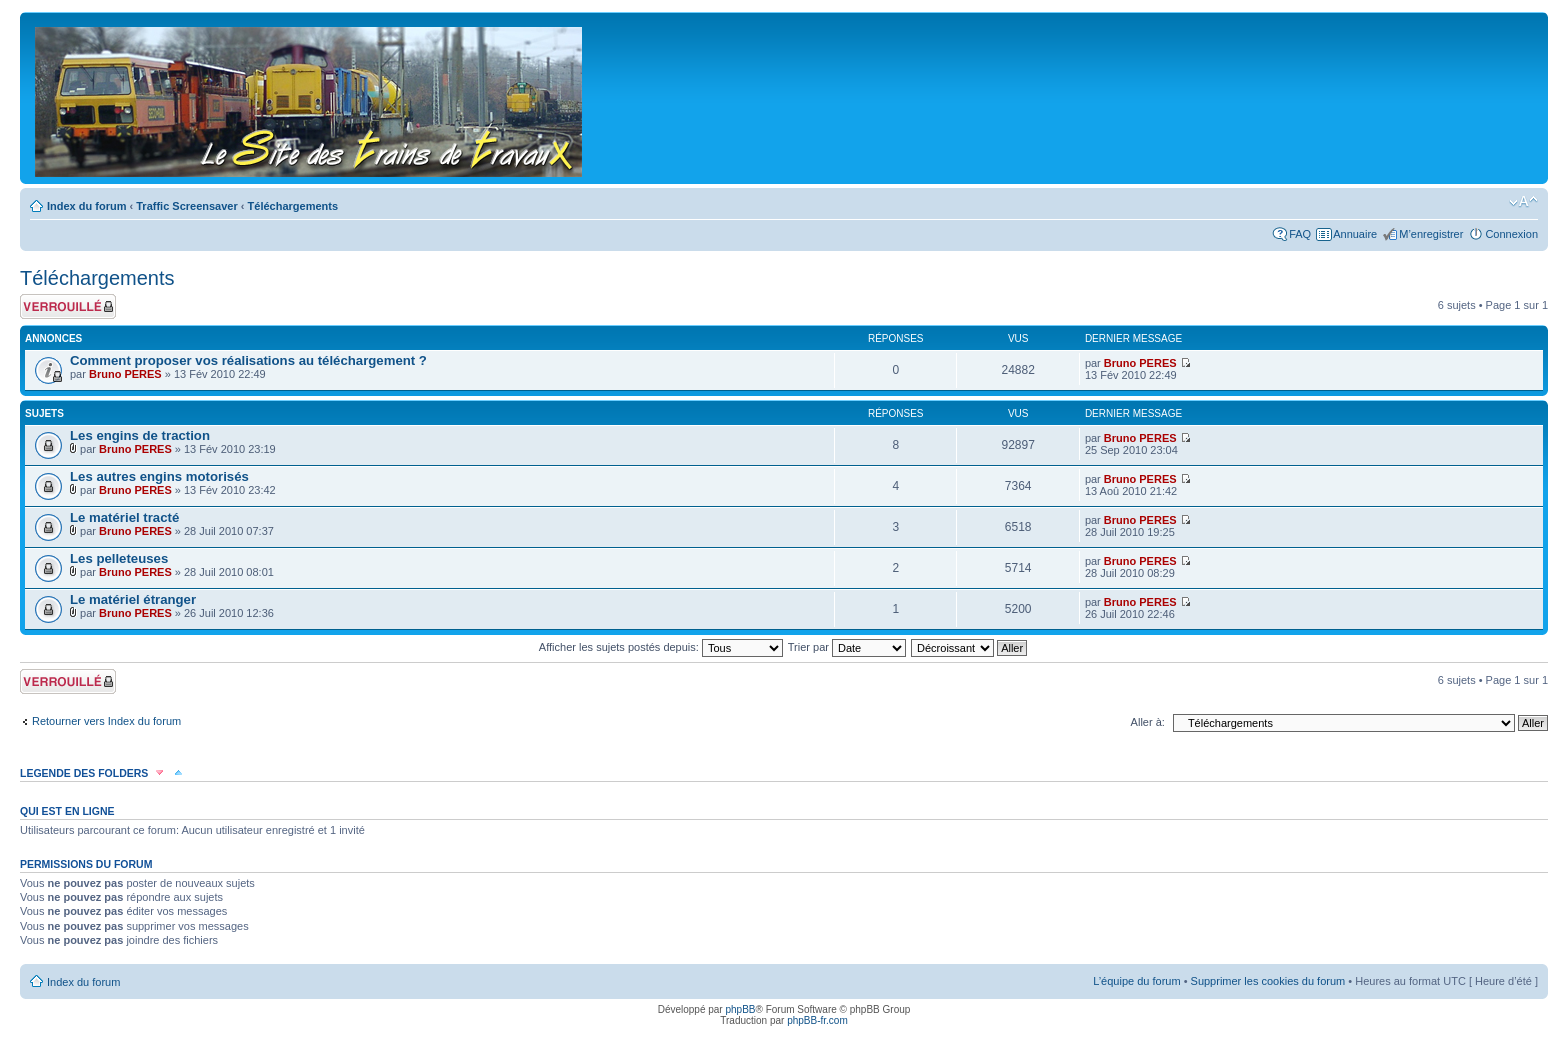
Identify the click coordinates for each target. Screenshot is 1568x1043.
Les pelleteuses (119, 558)
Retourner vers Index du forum (106, 721)
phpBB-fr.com (817, 1020)
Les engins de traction (140, 435)
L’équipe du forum (1136, 981)
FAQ (1300, 234)
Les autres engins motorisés (159, 476)
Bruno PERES (125, 374)
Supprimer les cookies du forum (1268, 981)
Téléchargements (293, 206)
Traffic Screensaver (187, 206)
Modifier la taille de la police (1523, 202)
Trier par (847, 647)
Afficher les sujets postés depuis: (661, 647)
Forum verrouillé (68, 306)
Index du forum (86, 206)
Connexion (1511, 234)
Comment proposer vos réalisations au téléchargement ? (248, 360)
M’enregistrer (1431, 234)
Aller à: (1148, 722)
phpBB (740, 1009)
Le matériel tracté (124, 517)
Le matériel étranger (133, 599)
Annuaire (1355, 234)
